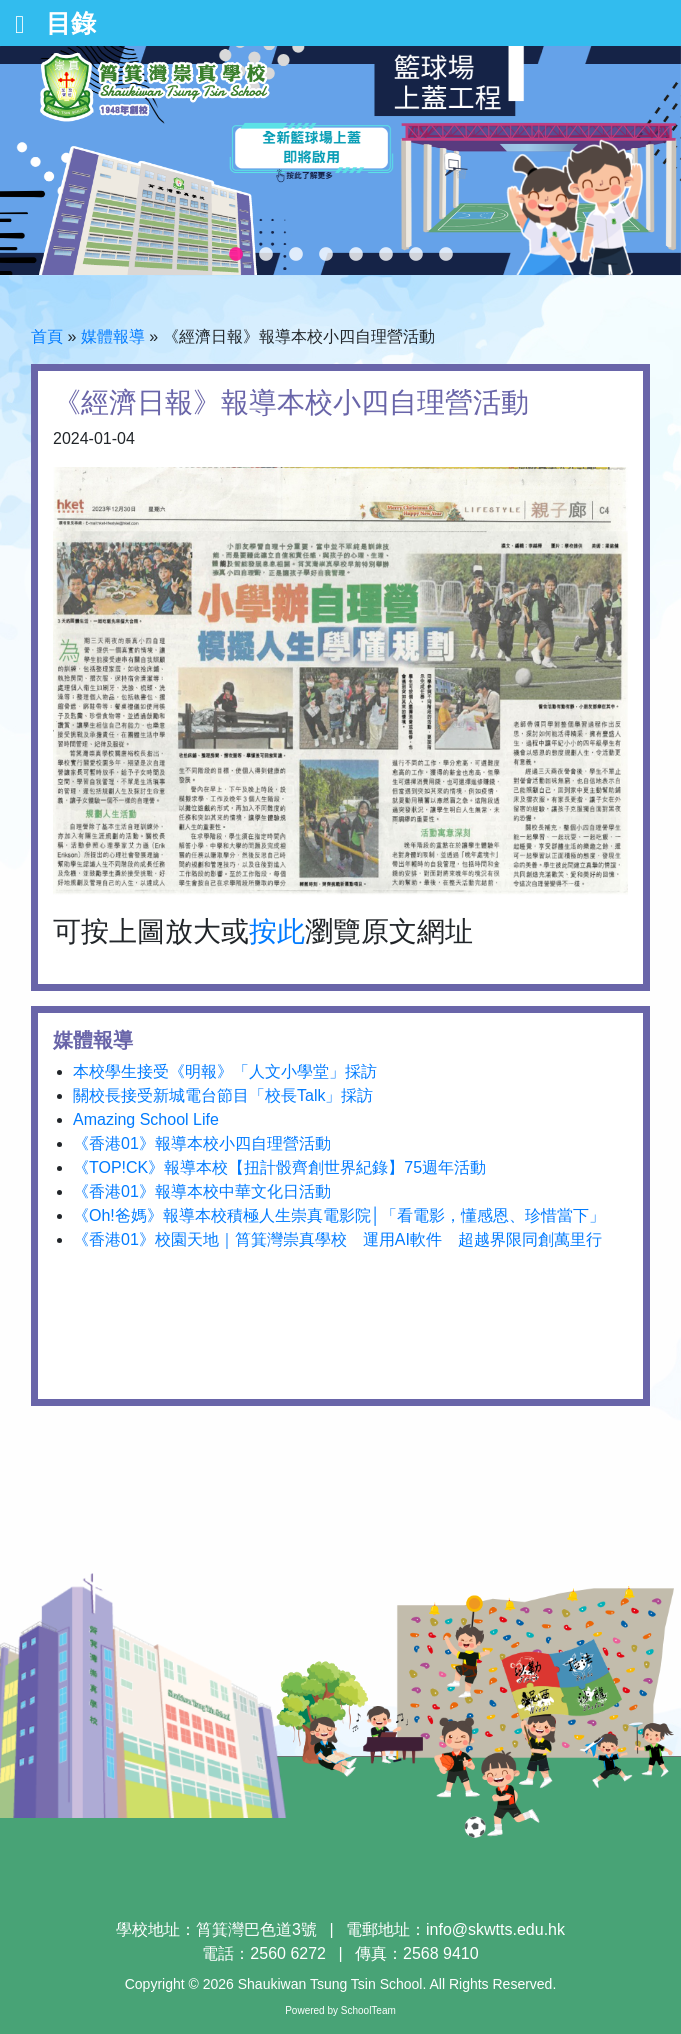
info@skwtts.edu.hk (495, 1929)
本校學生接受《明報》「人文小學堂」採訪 (225, 1071)
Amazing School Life (146, 1119)
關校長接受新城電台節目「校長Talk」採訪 (223, 1095)
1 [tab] (236, 255)
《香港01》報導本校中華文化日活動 (202, 1191)
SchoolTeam (368, 2010)
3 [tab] (296, 255)
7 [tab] (416, 255)
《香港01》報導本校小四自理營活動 (202, 1143)
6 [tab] (386, 255)
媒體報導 (113, 336)
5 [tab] (356, 255)
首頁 (47, 336)
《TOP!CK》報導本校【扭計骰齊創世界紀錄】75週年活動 (279, 1167)
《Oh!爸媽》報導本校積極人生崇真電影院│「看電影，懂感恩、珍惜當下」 (339, 1215)
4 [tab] (326, 255)
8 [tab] (446, 255)
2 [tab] (266, 255)
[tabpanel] (340, 160)
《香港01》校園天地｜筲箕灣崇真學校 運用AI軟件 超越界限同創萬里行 (337, 1239)
